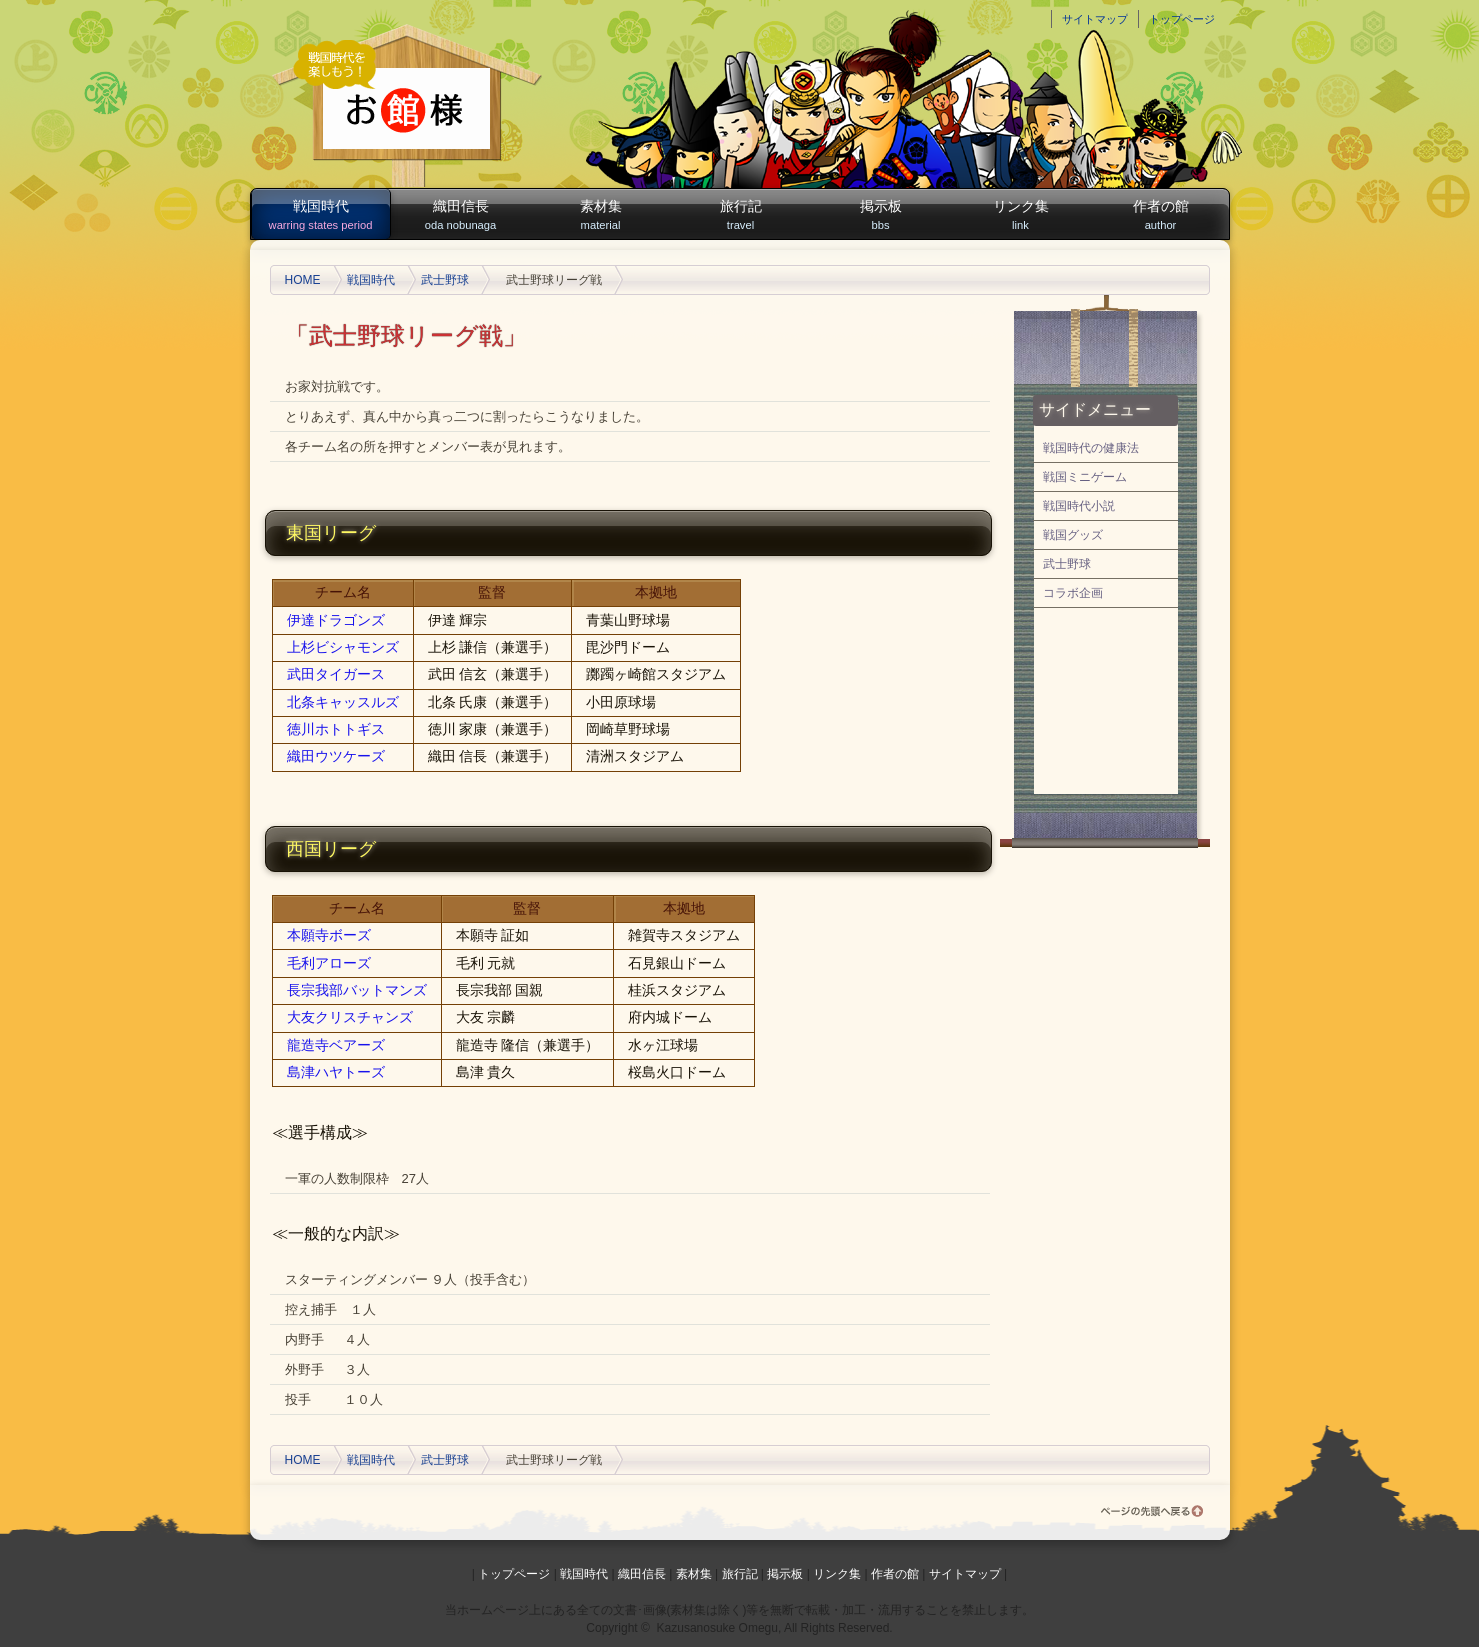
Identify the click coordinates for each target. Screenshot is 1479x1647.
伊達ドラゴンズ (336, 620)
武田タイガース (336, 674)
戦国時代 (321, 216)
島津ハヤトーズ (336, 1072)
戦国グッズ (1073, 535)
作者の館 (1161, 216)
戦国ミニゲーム (1085, 477)
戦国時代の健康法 (1091, 448)
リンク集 (1021, 216)
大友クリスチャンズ (350, 1017)
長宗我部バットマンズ (357, 990)
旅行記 (741, 216)
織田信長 (461, 216)
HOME (303, 280)
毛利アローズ (329, 963)
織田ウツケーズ (336, 756)
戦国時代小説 (1079, 506)
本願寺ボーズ (329, 935)
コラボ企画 (1073, 593)
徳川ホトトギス (336, 729)
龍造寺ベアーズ (336, 1045)
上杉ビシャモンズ (343, 647)
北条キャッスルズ (343, 702)
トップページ (1182, 19)
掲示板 (881, 216)
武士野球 (445, 280)
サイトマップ (1095, 19)
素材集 (601, 216)
